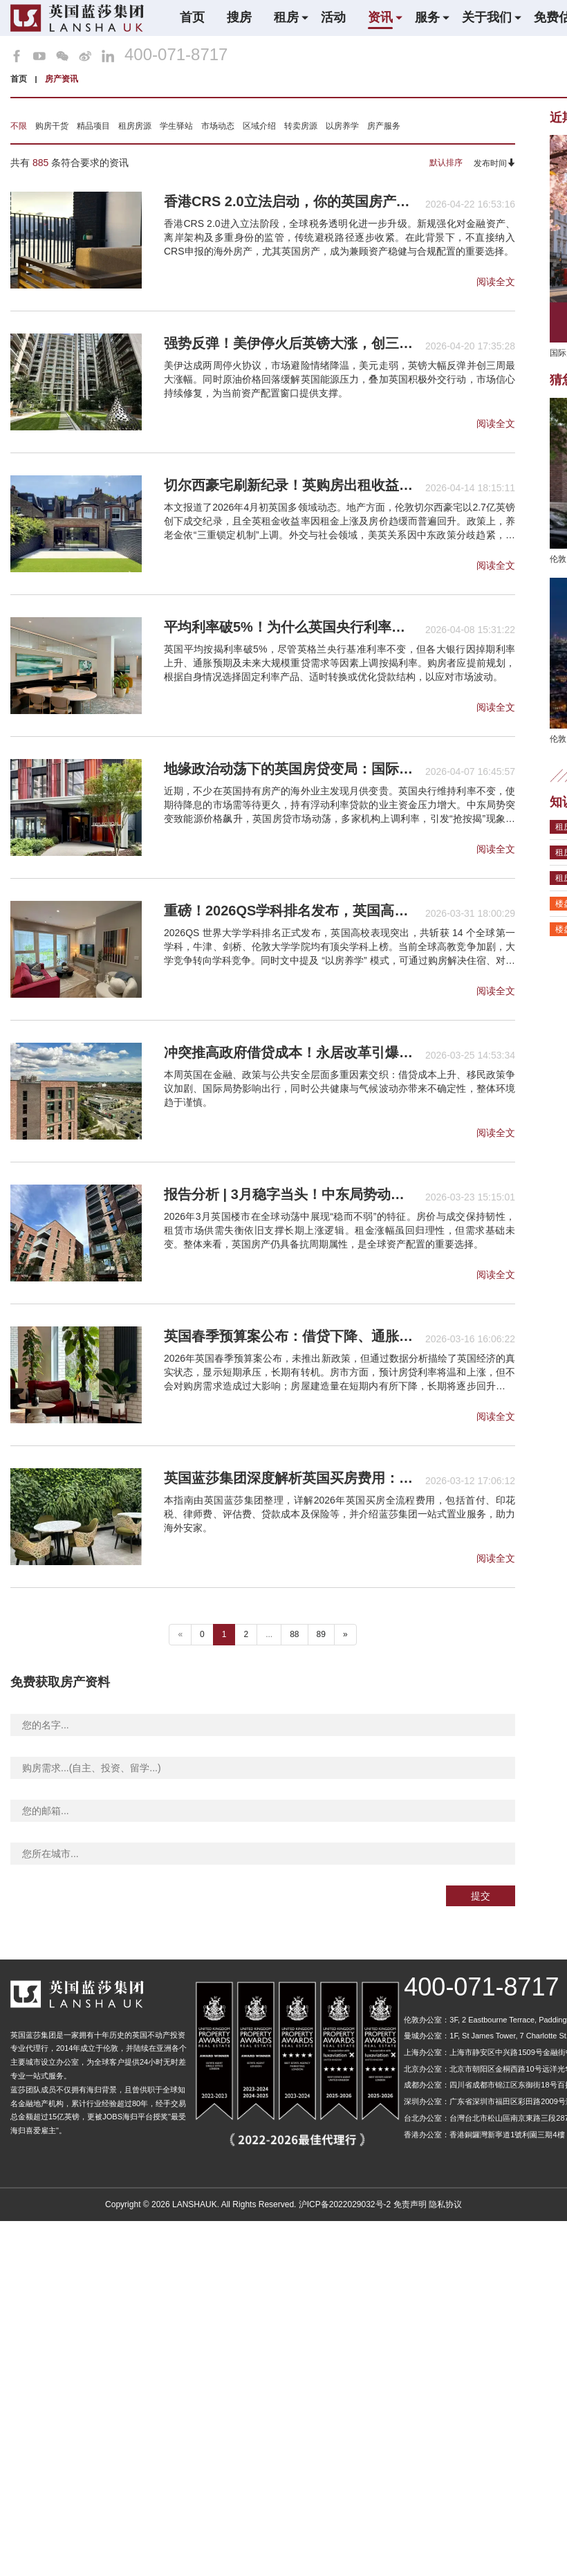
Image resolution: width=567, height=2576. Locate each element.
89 (321, 1634)
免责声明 (410, 2204)
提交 (480, 1895)
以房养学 (342, 126)
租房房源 (134, 126)
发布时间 (494, 162)
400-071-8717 (175, 54)
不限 (18, 126)
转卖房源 (300, 126)
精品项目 (93, 126)
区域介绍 (259, 126)
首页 (192, 17)
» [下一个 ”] (345, 1634)
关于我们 (487, 17)
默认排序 (446, 162)
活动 (333, 17)
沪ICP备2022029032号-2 (345, 2204)
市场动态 (217, 126)
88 (294, 1634)
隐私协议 (445, 2204)
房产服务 (383, 126)
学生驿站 (176, 126)
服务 (427, 17)
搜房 (239, 17)
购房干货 (51, 126)
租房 (286, 17)
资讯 (380, 17)
